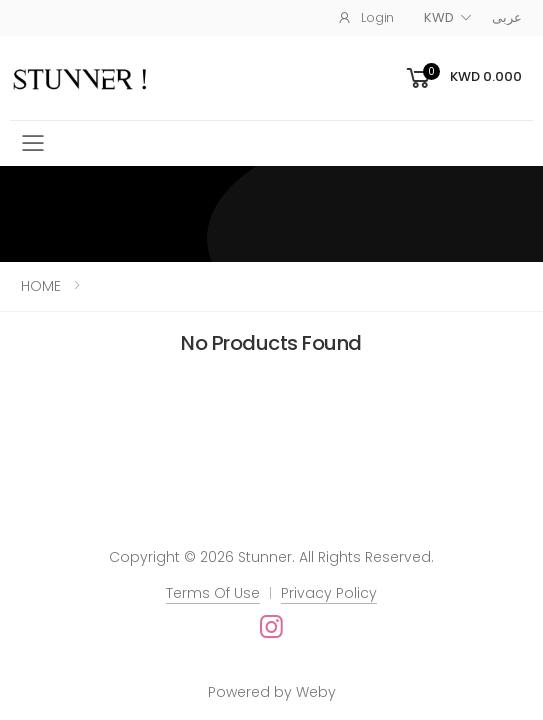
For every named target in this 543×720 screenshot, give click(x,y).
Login (365, 17)
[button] (462, 78)
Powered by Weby (272, 692)
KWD (439, 17)
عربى (507, 17)
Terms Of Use (213, 593)
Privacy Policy (329, 593)
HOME (41, 286)
